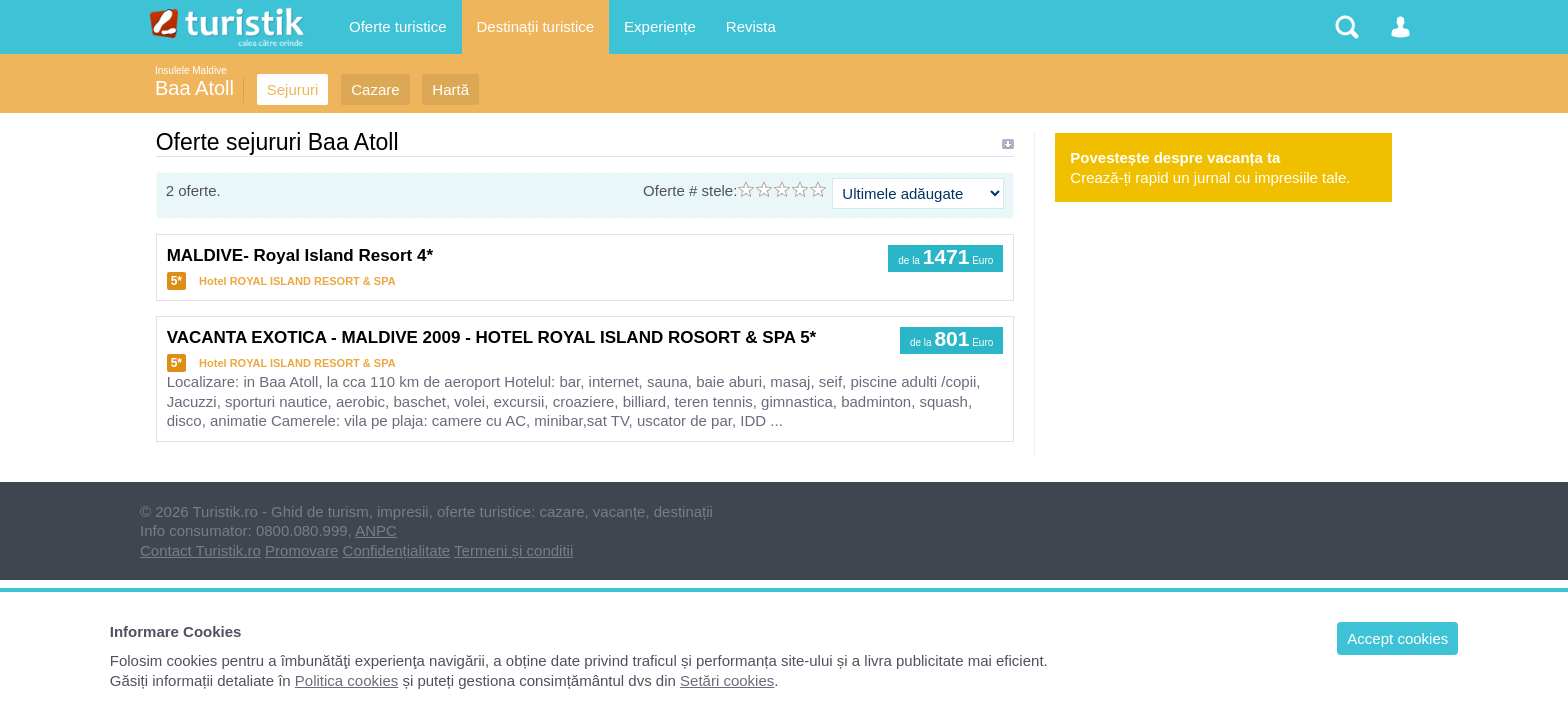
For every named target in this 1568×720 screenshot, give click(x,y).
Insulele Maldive (191, 70)
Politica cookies (346, 680)
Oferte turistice (398, 26)
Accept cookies (1397, 638)
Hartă (450, 89)
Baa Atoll (194, 88)
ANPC (376, 530)
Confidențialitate (397, 550)
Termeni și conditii (513, 550)
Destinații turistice (536, 26)
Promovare (301, 550)
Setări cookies (727, 680)
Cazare (375, 89)
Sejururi (293, 89)
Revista (751, 26)
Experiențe (660, 26)
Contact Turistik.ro (200, 550)
